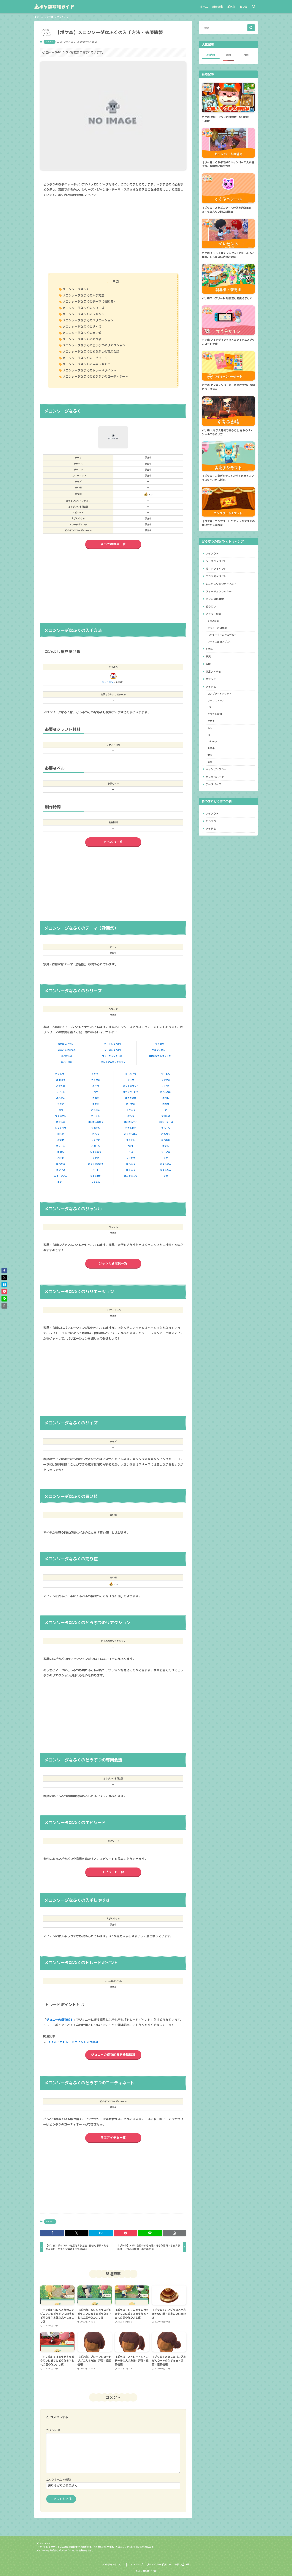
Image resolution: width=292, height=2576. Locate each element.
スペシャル (66, 1056)
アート (95, 1169)
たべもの (165, 1140)
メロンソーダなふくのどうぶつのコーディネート (95, 376)
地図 (210, 760)
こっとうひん (130, 1134)
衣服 (208, 666)
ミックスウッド (131, 1086)
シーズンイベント (113, 1049)
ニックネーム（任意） (59, 2480)
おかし (165, 1098)
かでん (165, 1145)
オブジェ (211, 682)
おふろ (130, 1116)
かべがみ (60, 1164)
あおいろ (60, 1080)
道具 (210, 767)
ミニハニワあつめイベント (221, 584)
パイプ (165, 1086)
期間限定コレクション (160, 1056)
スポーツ (95, 1145)
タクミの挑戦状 (215, 600)
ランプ (95, 1158)
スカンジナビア (131, 1092)
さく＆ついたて (96, 1164)
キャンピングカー (216, 774)
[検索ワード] (228, 27)
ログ (95, 1092)
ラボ (166, 1175)
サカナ (211, 725)
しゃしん (95, 1181)
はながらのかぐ (96, 1121)
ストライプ (130, 1074)
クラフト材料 (215, 718)
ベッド (60, 1158)
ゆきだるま (130, 1098)
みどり (95, 1086)
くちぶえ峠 (214, 622)
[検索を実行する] (251, 27)
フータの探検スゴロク (220, 643)
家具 (208, 659)
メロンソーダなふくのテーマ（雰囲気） (89, 301)
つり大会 (159, 1044)
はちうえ (60, 1121)
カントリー (60, 1074)
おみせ (60, 1140)
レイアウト (212, 553)
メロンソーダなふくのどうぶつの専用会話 (91, 352)
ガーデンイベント (113, 1044)
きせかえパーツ (215, 782)
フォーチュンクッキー (113, 1056)
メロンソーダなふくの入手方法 (83, 295)
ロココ (165, 1104)
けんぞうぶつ (130, 1175)
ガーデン (95, 1116)
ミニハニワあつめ (67, 1049)
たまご (95, 1104)
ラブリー (95, 1074)
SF (165, 1110)
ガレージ (60, 1145)
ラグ (166, 1158)
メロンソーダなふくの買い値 (82, 333)
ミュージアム (60, 1175)
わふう (95, 1134)
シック (130, 1080)
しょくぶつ (60, 1128)
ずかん (210, 651)
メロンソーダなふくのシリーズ (83, 308)
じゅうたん (165, 1169)
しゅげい (95, 1140)
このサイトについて (114, 2564)
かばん (60, 1151)
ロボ (60, 1110)
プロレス (165, 1116)
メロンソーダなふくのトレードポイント (89, 370)
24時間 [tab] (210, 55)
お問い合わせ (182, 2564)
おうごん (95, 1110)
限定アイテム (213, 674)
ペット (130, 1145)
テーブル (165, 1151)
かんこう (130, 1164)
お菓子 (211, 753)
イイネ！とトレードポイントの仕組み (73, 2042)
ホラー (60, 1181)
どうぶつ (211, 608)
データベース (213, 789)
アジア (60, 1104)
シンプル (165, 1080)
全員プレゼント (160, 1049)
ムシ (210, 732)
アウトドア (130, 1128)
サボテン (95, 1128)
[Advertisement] (113, 236)
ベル (210, 711)
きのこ (95, 1098)
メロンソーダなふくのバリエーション (88, 320)
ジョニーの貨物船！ (59, 2020)
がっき (60, 1134)
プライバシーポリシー (159, 2564)
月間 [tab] (246, 55)
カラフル (95, 1080)
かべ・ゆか (66, 1062)
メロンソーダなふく (76, 289)
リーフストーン (216, 704)
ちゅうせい (95, 1175)
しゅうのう (95, 1151)
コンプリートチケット (220, 697)
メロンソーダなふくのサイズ (82, 327)
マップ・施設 (213, 615)
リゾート (60, 1092)
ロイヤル (130, 1104)
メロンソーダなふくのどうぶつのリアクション (94, 345)
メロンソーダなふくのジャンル (83, 314)
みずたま (60, 1086)
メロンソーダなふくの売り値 (82, 339)
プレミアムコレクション (113, 1062)
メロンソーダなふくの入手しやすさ (86, 364)
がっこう (130, 1169)
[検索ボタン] (254, 6)
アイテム (49, 41)
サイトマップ (135, 2564)
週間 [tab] (228, 55)
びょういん (165, 1164)
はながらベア (130, 1121)
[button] (52, 2233)
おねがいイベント (67, 1044)
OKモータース (165, 1121)
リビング (130, 1158)
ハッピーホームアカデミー (222, 636)
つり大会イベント (216, 577)
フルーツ (165, 1128)
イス (130, 1151)
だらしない (165, 1092)
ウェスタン (60, 1116)
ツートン (165, 1074)
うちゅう (130, 1110)
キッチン (130, 1140)
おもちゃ (165, 1134)
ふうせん (60, 1098)
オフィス (60, 1169)
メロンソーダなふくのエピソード (85, 358)
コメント (53, 2430)
